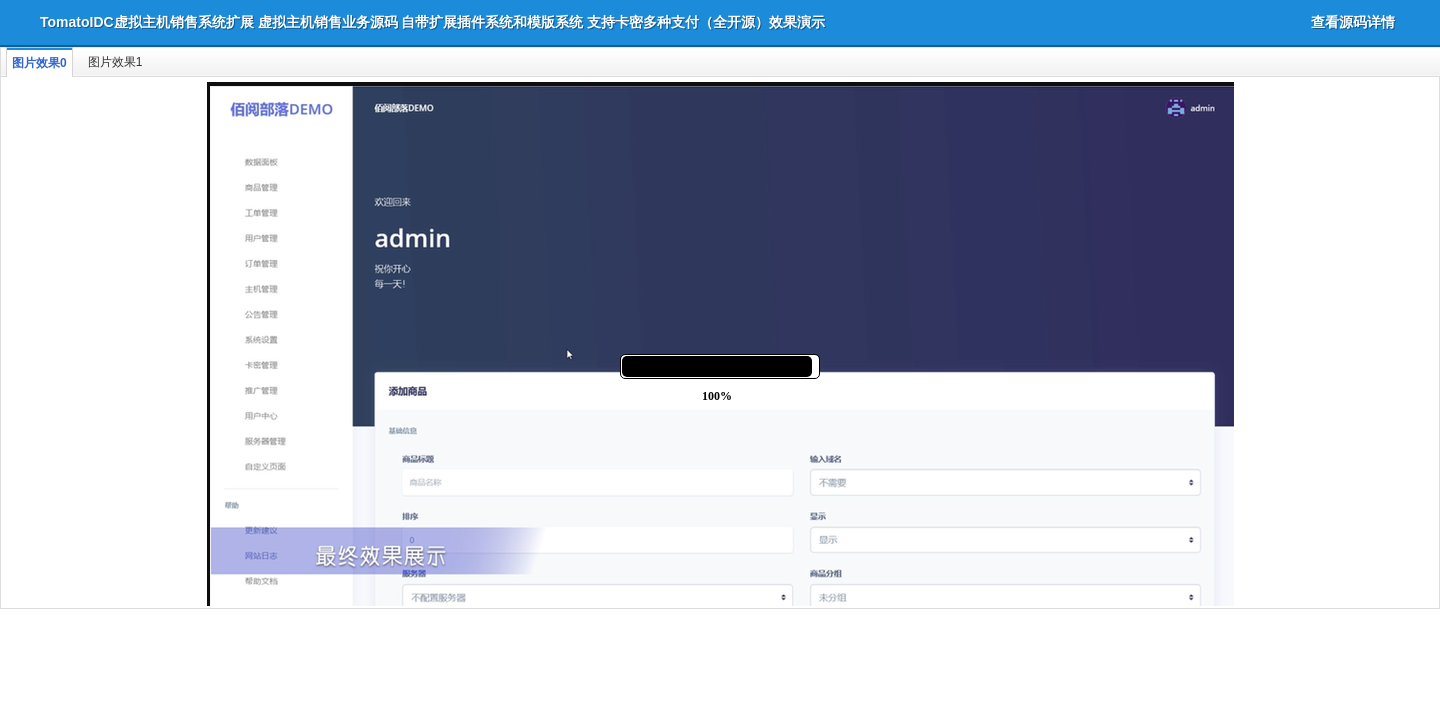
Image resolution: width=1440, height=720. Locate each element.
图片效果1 (115, 62)
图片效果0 (39, 63)
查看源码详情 (1353, 22)
